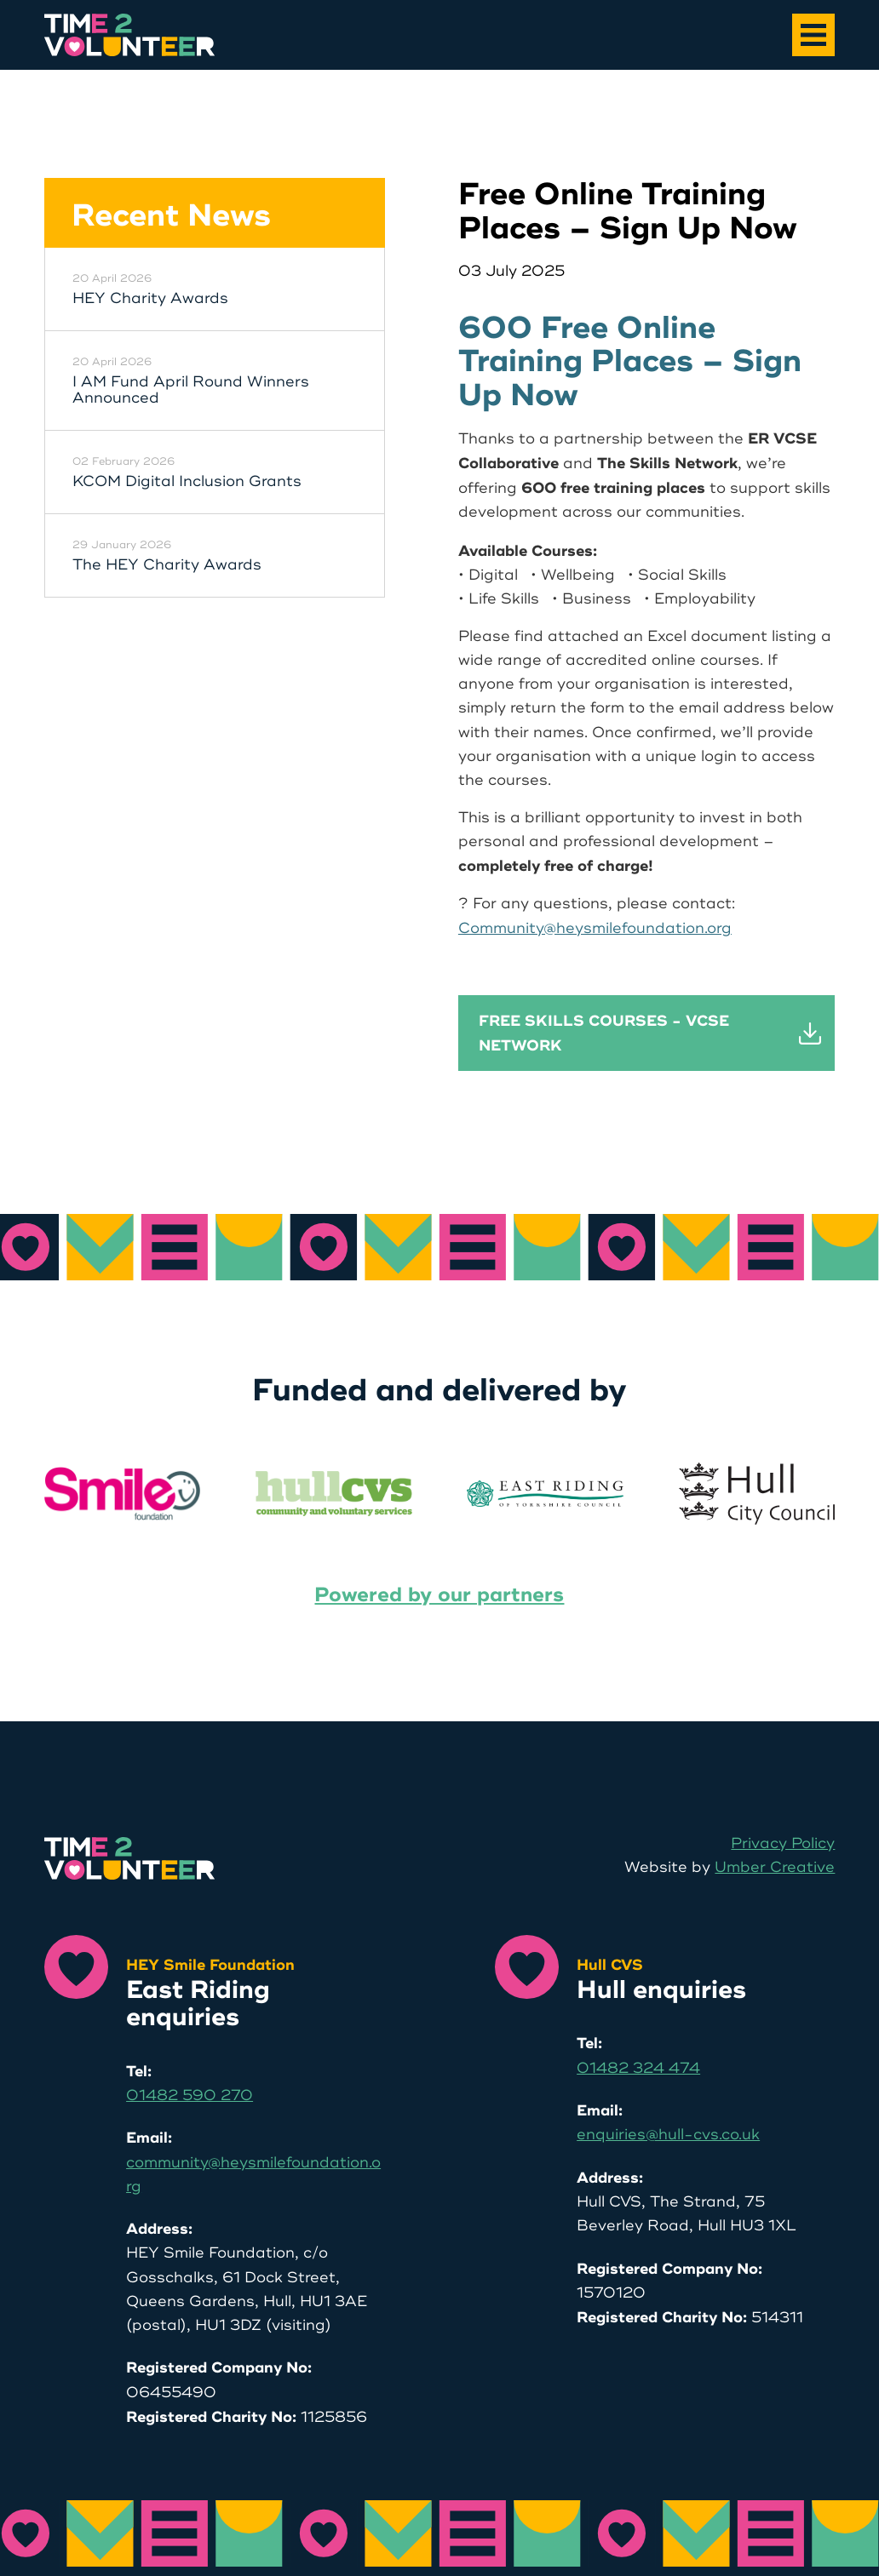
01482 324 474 (638, 2068)
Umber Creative (775, 1867)
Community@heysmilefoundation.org (595, 928)
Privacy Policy (783, 1843)
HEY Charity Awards (150, 298)
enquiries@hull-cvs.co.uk (668, 2135)
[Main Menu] (813, 35)
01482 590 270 (189, 2095)
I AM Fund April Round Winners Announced (190, 390)
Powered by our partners (439, 1595)
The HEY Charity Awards (166, 565)
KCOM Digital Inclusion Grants (187, 481)
